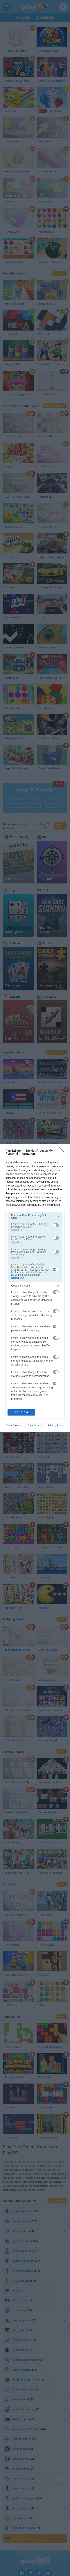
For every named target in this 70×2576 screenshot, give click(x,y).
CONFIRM (21, 1412)
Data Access (35, 1425)
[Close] (62, 1150)
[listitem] (35, 1216)
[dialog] (35, 1288)
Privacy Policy (56, 1425)
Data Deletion (14, 1425)
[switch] (56, 1225)
